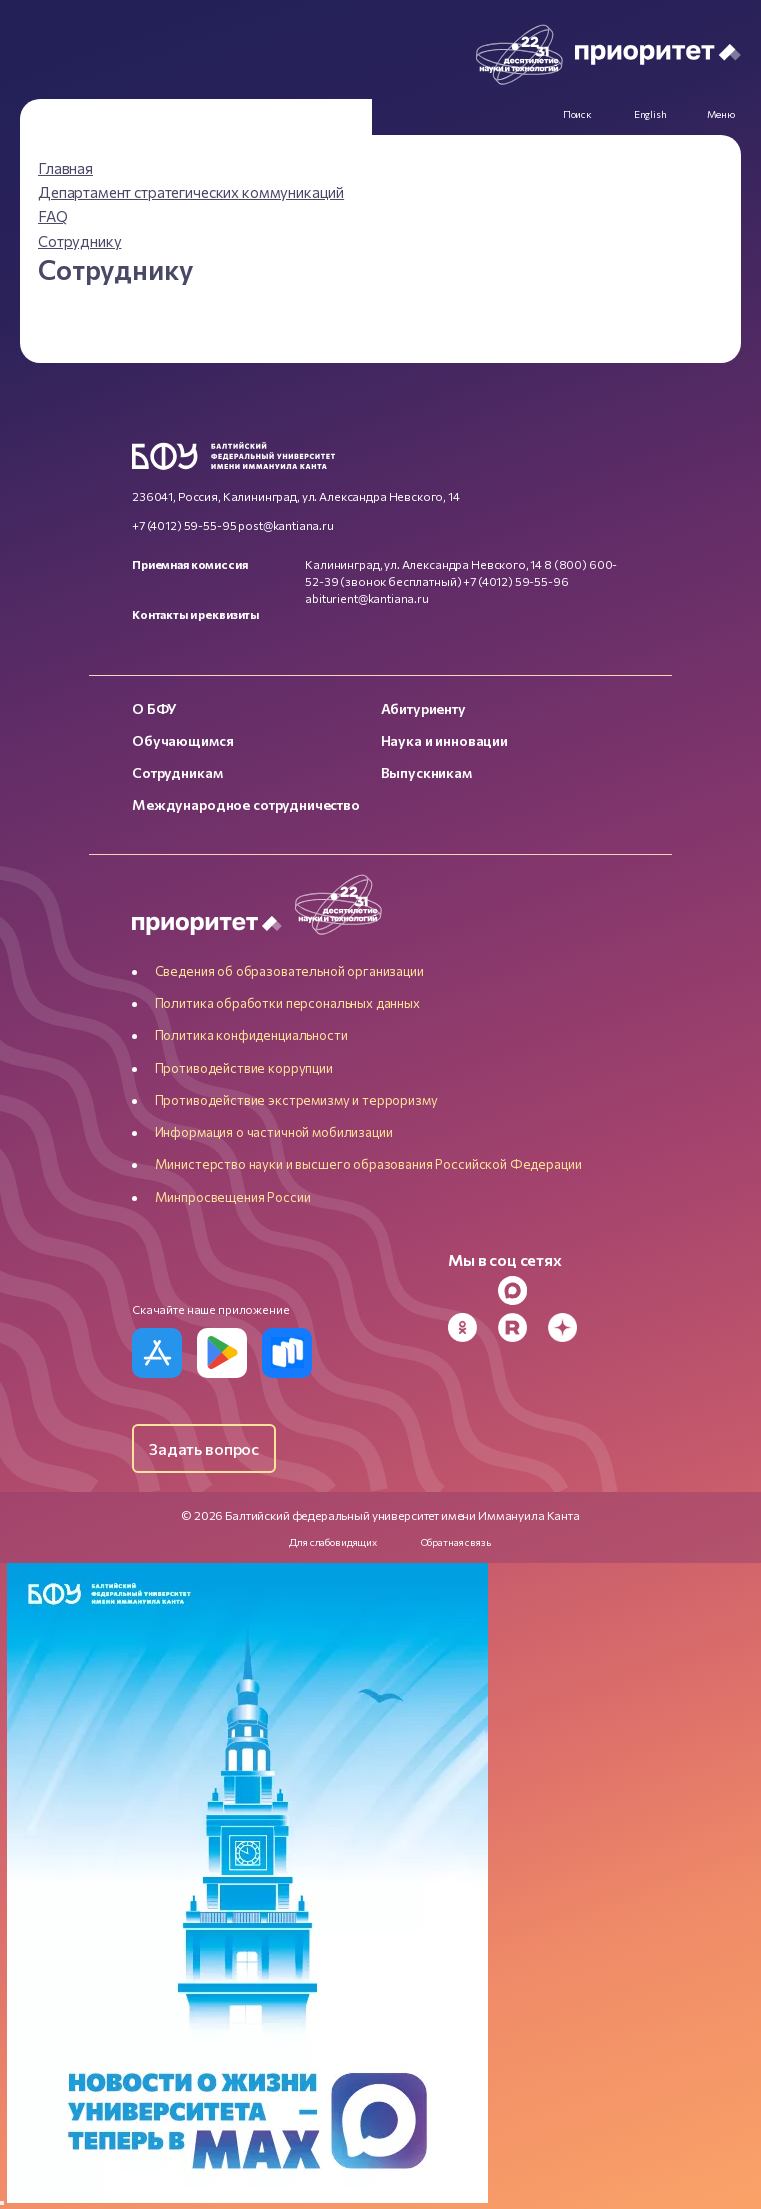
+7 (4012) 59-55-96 (515, 581)
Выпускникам (426, 772)
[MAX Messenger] (519, 1290)
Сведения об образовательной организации (289, 971)
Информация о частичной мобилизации (274, 1132)
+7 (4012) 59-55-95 (184, 525)
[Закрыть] (2, 2203)
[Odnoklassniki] (469, 1327)
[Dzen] (569, 1327)
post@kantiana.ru (286, 525)
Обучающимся (182, 740)
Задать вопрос (204, 1448)
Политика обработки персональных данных (287, 1003)
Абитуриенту (423, 708)
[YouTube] (619, 1290)
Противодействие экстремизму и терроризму (296, 1100)
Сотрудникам (177, 772)
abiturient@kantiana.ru (367, 598)
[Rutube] (519, 1327)
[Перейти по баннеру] (247, 2197)
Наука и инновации (444, 740)
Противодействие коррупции (244, 1068)
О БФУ (154, 708)
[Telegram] (469, 1290)
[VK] (569, 1290)
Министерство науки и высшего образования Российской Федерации (368, 1164)
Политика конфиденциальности (251, 1035)
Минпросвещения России (233, 1197)
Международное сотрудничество (246, 804)
